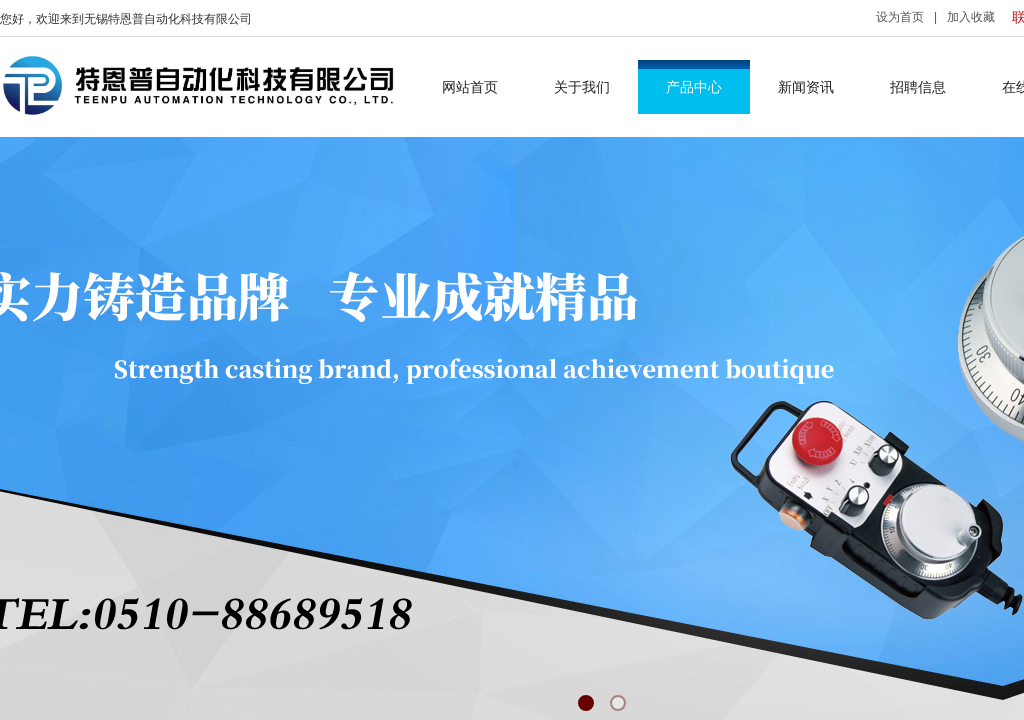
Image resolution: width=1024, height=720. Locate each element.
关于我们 (582, 87)
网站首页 (470, 87)
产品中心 (694, 87)
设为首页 (900, 17)
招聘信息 (918, 87)
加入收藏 (971, 17)
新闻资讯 (806, 87)
